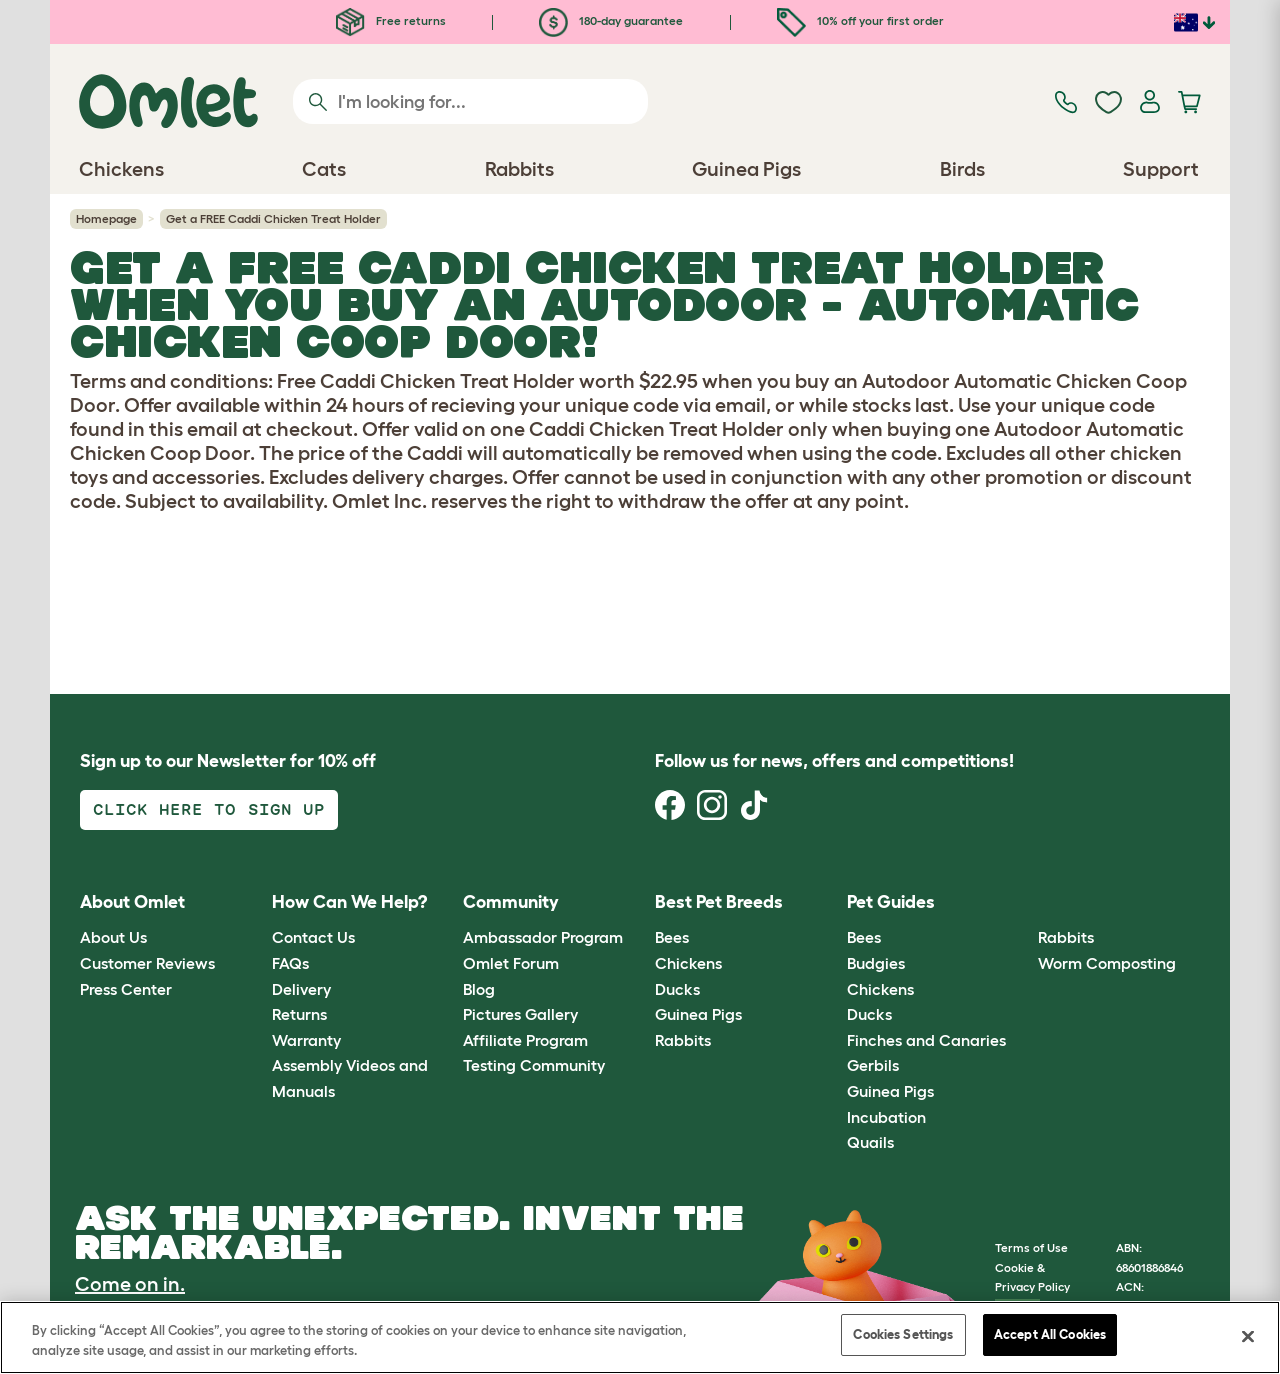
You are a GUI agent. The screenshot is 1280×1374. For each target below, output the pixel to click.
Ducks (677, 989)
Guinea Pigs (698, 1014)
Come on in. (130, 1284)
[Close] (1248, 1336)
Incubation (886, 1117)
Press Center (126, 989)
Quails (870, 1142)
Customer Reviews (147, 963)
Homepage (106, 218)
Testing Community (534, 1065)
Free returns (391, 20)
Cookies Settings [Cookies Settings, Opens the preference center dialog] (903, 1334)
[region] (640, 1337)
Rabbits (683, 1040)
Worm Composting (1107, 963)
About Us (113, 937)
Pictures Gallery (520, 1014)
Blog (479, 989)
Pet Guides (891, 902)
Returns (299, 1014)
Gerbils (873, 1065)
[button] (1023, 902)
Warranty (306, 1040)
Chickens (688, 963)
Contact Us (313, 937)
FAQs (290, 963)
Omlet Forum (511, 963)
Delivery (301, 989)
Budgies (876, 963)
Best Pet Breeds (719, 902)
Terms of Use (1031, 1247)
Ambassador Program (543, 937)
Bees (672, 937)
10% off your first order (860, 20)
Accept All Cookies (1050, 1334)
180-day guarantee (611, 20)
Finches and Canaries (926, 1040)
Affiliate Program (525, 1040)
